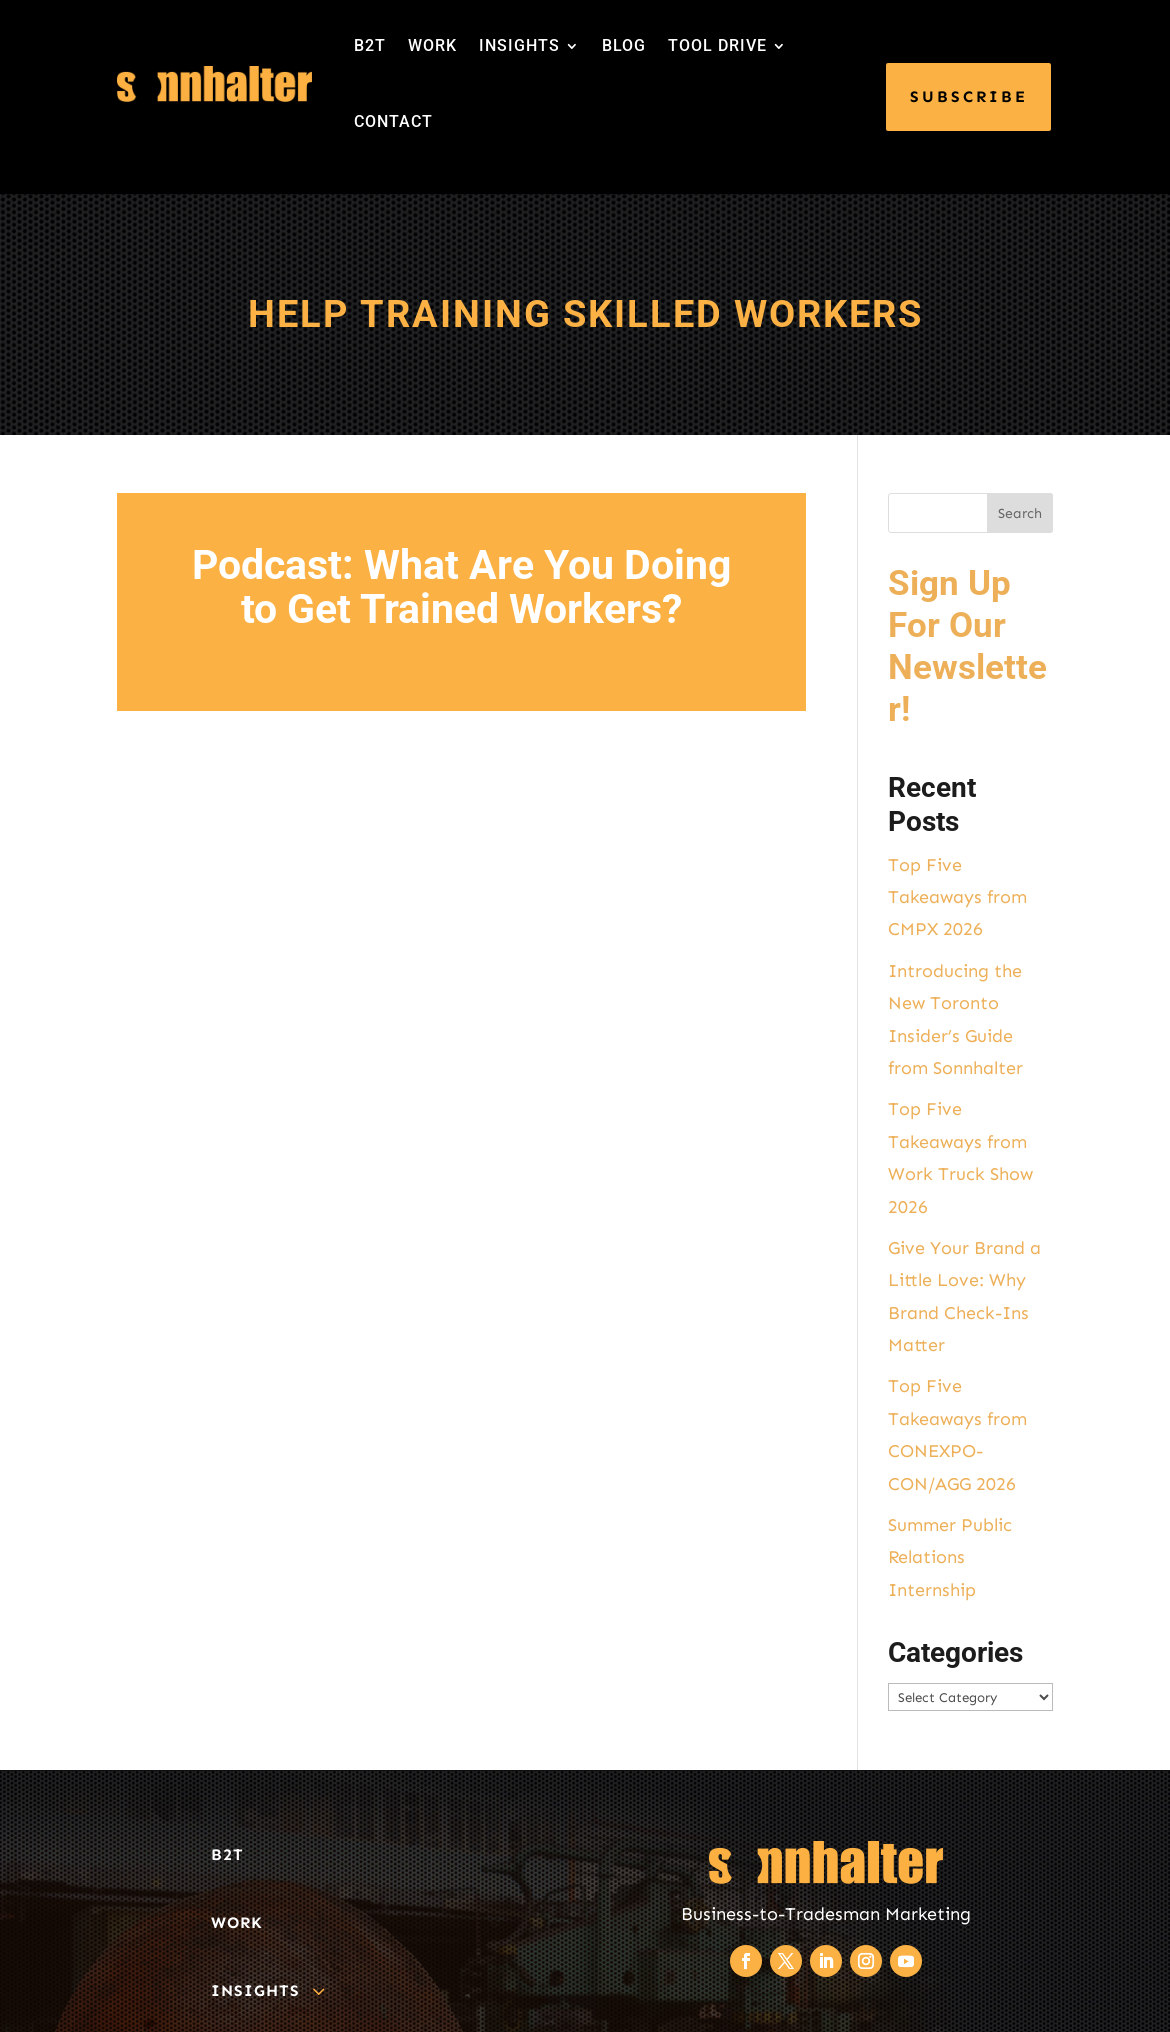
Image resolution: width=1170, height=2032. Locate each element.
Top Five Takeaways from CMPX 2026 (957, 897)
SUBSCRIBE (969, 96)
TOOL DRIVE (717, 45)
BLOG (624, 45)
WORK (432, 45)
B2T (370, 45)
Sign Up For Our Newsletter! (967, 646)
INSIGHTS (519, 45)
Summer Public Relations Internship (950, 1557)
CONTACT (393, 121)
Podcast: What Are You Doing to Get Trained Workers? (461, 587)
